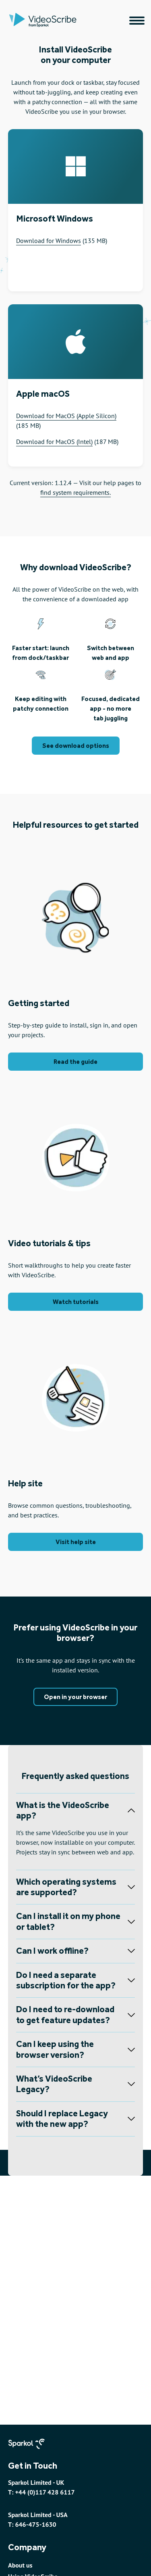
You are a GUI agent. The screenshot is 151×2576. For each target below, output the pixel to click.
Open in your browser (75, 1697)
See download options (75, 745)
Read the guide (75, 1061)
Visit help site (76, 1542)
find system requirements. (75, 492)
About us (20, 2565)
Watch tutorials (76, 1302)
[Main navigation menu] (137, 20)
